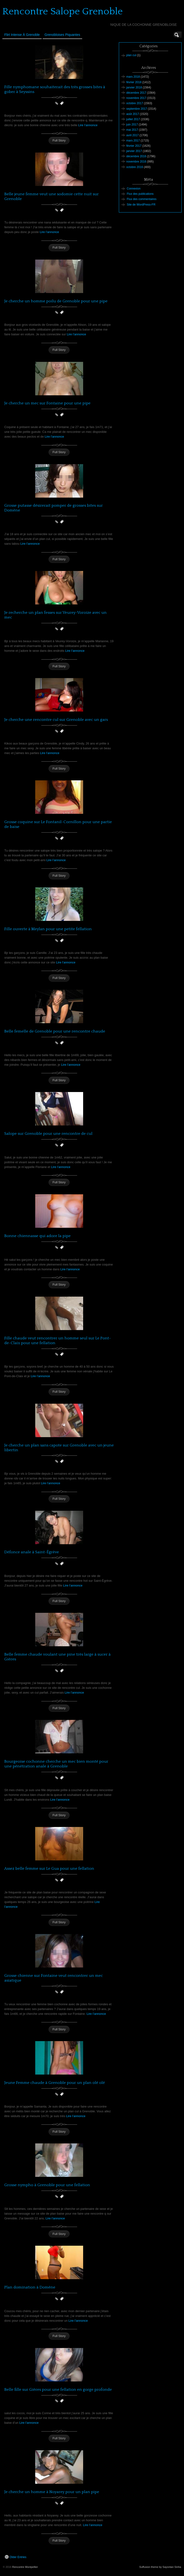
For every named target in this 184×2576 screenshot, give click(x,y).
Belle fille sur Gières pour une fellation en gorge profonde (58, 2389)
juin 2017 (132, 124)
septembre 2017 (136, 108)
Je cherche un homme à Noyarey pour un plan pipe (51, 2492)
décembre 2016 (136, 156)
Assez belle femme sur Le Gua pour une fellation (49, 1868)
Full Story (59, 140)
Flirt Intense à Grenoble (22, 35)
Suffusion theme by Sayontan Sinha (160, 2566)
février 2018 (133, 82)
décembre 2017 (136, 92)
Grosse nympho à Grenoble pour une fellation (47, 2185)
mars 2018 (133, 76)
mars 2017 (133, 140)
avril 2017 (132, 135)
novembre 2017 (136, 98)
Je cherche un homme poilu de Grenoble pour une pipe (56, 301)
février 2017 (133, 145)
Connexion (133, 188)
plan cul (131, 55)
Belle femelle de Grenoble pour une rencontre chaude (54, 1031)
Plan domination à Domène (29, 2287)
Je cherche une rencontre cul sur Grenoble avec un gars (56, 719)
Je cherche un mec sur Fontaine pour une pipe (47, 403)
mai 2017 (132, 129)
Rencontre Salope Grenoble (62, 11)
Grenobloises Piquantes (62, 35)
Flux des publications (140, 194)
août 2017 (132, 114)
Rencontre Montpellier (25, 2566)
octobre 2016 (134, 167)
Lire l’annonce (88, 125)
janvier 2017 (134, 151)
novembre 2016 (136, 161)
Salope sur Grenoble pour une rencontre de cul (48, 1133)
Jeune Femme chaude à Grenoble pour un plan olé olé (54, 2083)
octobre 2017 (134, 103)
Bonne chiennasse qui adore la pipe (37, 1236)
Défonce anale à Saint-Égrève (31, 1552)
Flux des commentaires (141, 199)
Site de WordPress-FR (141, 204)
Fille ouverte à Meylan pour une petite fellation (48, 929)
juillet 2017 (133, 119)
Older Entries (15, 2557)
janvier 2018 (134, 87)
